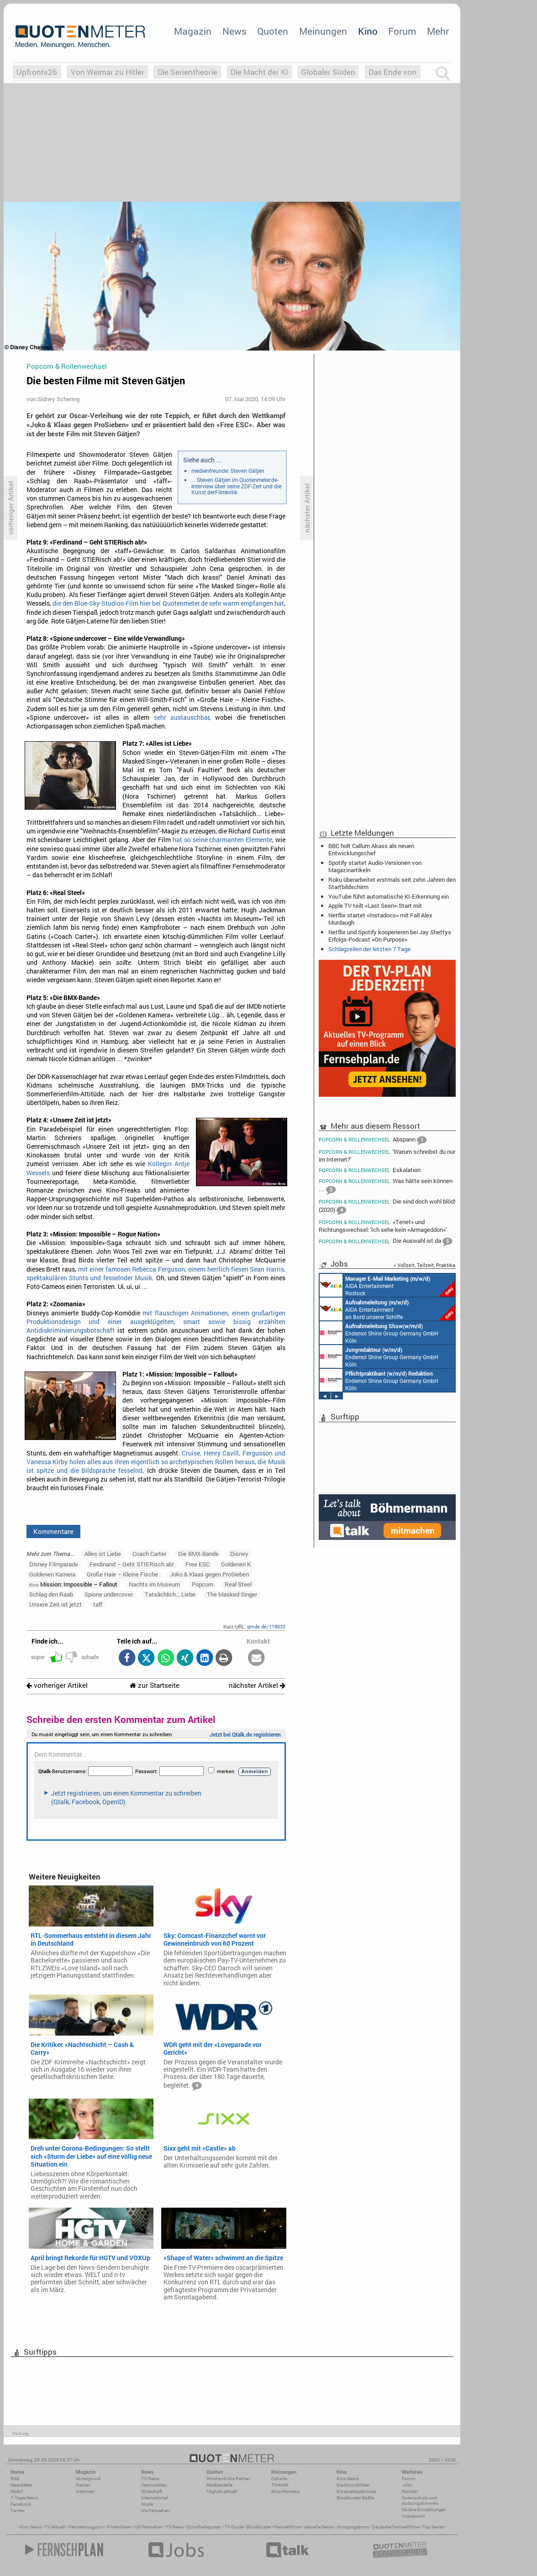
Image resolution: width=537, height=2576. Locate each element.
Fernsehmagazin (86, 2527)
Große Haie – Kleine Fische (122, 1574)
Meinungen (323, 31)
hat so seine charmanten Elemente (223, 840)
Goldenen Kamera (52, 1574)
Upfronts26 (36, 72)
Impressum (413, 2516)
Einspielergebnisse (356, 2491)
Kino (368, 31)
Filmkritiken (119, 2527)
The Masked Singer (232, 1594)
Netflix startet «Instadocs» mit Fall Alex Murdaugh (380, 919)
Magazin (192, 31)
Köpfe (147, 2504)
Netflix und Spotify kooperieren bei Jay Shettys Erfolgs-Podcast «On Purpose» (389, 935)
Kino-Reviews (285, 2491)
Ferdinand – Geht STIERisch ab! (132, 1564)
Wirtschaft (151, 2491)
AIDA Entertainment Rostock (387, 1285)
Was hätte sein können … (386, 1186)
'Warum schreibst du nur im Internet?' (387, 1155)
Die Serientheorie (187, 72)
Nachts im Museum (154, 1584)
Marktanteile (219, 2485)
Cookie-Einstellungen (424, 2510)
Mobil (17, 2491)
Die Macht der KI (259, 72)
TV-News (150, 2479)
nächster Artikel (257, 1685)
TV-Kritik (280, 2485)
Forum (402, 31)
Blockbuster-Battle (355, 2498)
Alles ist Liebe (102, 1553)
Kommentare (53, 1531)
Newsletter (21, 2485)
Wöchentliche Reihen (228, 2479)
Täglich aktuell (221, 2491)
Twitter (18, 2510)
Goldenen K (236, 1564)
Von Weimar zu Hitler (107, 72)
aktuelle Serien (319, 2527)
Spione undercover (108, 1594)
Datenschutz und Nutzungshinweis (420, 2500)
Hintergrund (88, 2479)
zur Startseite (154, 1685)
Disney (239, 1553)
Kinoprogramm (353, 2527)
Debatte (279, 2479)
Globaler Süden (328, 72)
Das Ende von (392, 72)
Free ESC (197, 1564)
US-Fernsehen (155, 2510)
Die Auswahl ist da (385, 1241)
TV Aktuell (55, 2527)
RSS (15, 2479)
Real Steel (238, 1584)
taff (97, 1604)
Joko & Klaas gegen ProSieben (209, 1574)
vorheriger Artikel (57, 1685)
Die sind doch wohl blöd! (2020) (387, 1206)
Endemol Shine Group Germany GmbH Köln (379, 1332)
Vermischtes (153, 2485)
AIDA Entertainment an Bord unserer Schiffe (387, 1309)
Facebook (21, 2504)
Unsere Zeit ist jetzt (55, 1604)
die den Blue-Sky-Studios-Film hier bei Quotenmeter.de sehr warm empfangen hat (168, 603)
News (234, 31)
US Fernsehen (149, 2527)
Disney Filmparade (53, 1564)
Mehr (438, 31)
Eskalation (370, 1170)
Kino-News (348, 2479)
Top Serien (433, 2527)
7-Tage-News (24, 2498)
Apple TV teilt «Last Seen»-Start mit (375, 905)
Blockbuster (259, 2527)
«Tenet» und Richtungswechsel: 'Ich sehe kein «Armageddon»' (383, 1225)
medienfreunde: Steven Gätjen (227, 470)
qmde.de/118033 (266, 1626)
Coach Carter (149, 1553)
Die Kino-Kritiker (353, 2485)
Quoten (272, 31)
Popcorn (202, 1584)
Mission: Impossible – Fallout (73, 1584)
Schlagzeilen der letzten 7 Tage (369, 949)
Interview (85, 2491)
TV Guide (234, 2527)
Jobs (407, 2485)
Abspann (372, 1140)
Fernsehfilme (287, 2527)
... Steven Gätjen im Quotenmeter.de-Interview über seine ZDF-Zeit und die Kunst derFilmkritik (236, 486)
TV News (175, 2527)
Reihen (83, 2485)
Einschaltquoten (204, 2527)
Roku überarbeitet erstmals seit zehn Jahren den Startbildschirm (392, 883)
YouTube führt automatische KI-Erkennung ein (388, 896)
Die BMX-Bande (198, 1553)
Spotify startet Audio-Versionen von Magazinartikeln (374, 866)
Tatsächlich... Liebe (170, 1594)
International (154, 2498)
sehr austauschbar (182, 717)
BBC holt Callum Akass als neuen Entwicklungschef (371, 849)
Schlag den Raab (51, 1594)
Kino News (31, 2527)
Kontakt (410, 2491)
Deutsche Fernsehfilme (395, 2527)
